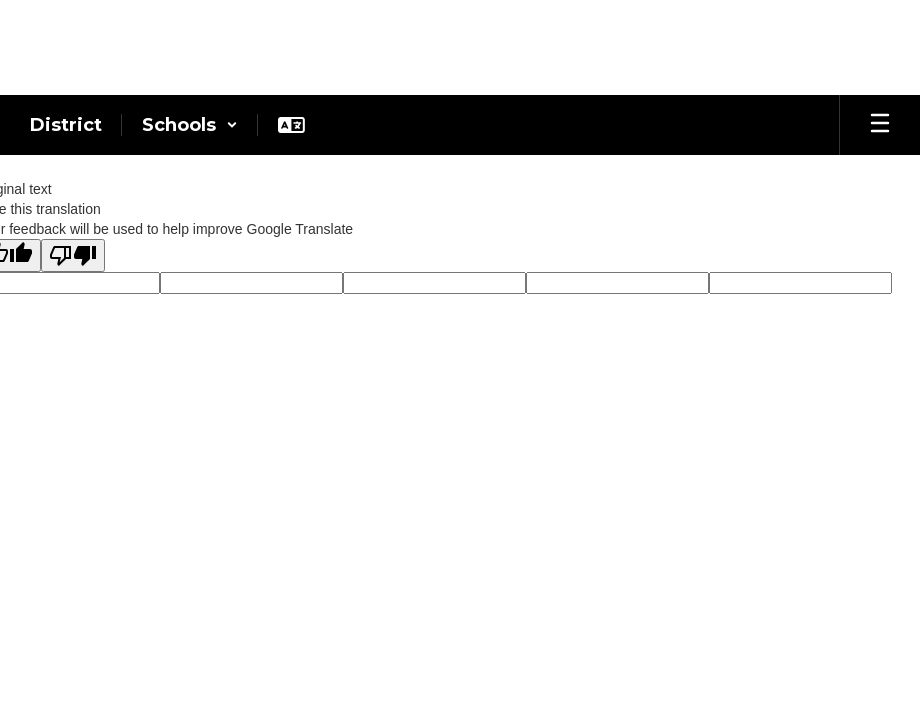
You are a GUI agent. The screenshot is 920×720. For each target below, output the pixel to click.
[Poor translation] (73, 255)
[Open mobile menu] (880, 125)
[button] (190, 125)
